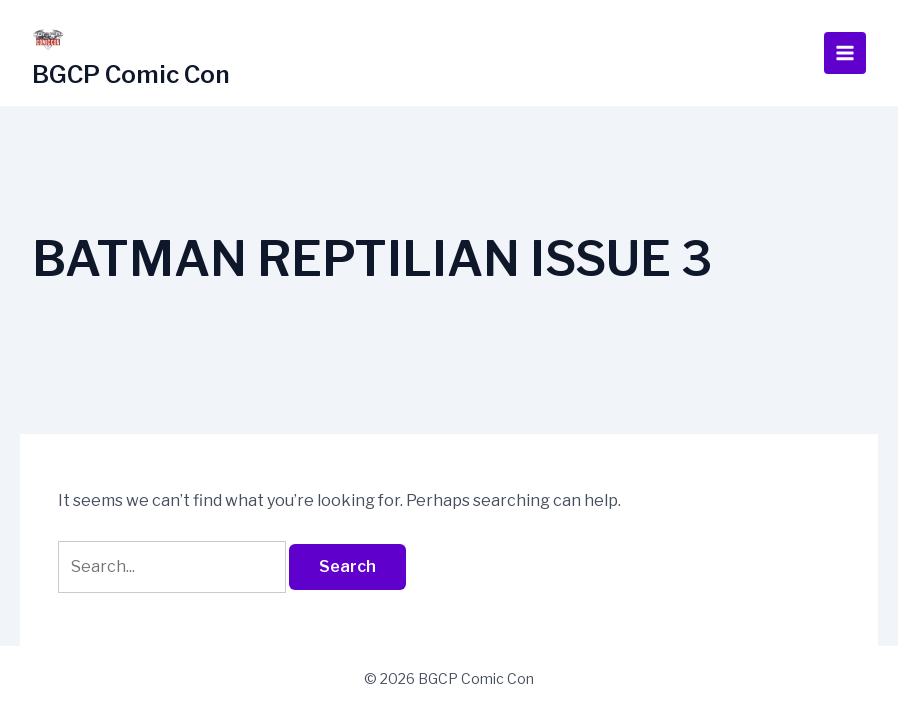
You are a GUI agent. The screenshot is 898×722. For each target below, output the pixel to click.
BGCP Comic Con (131, 74)
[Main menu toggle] (845, 53)
